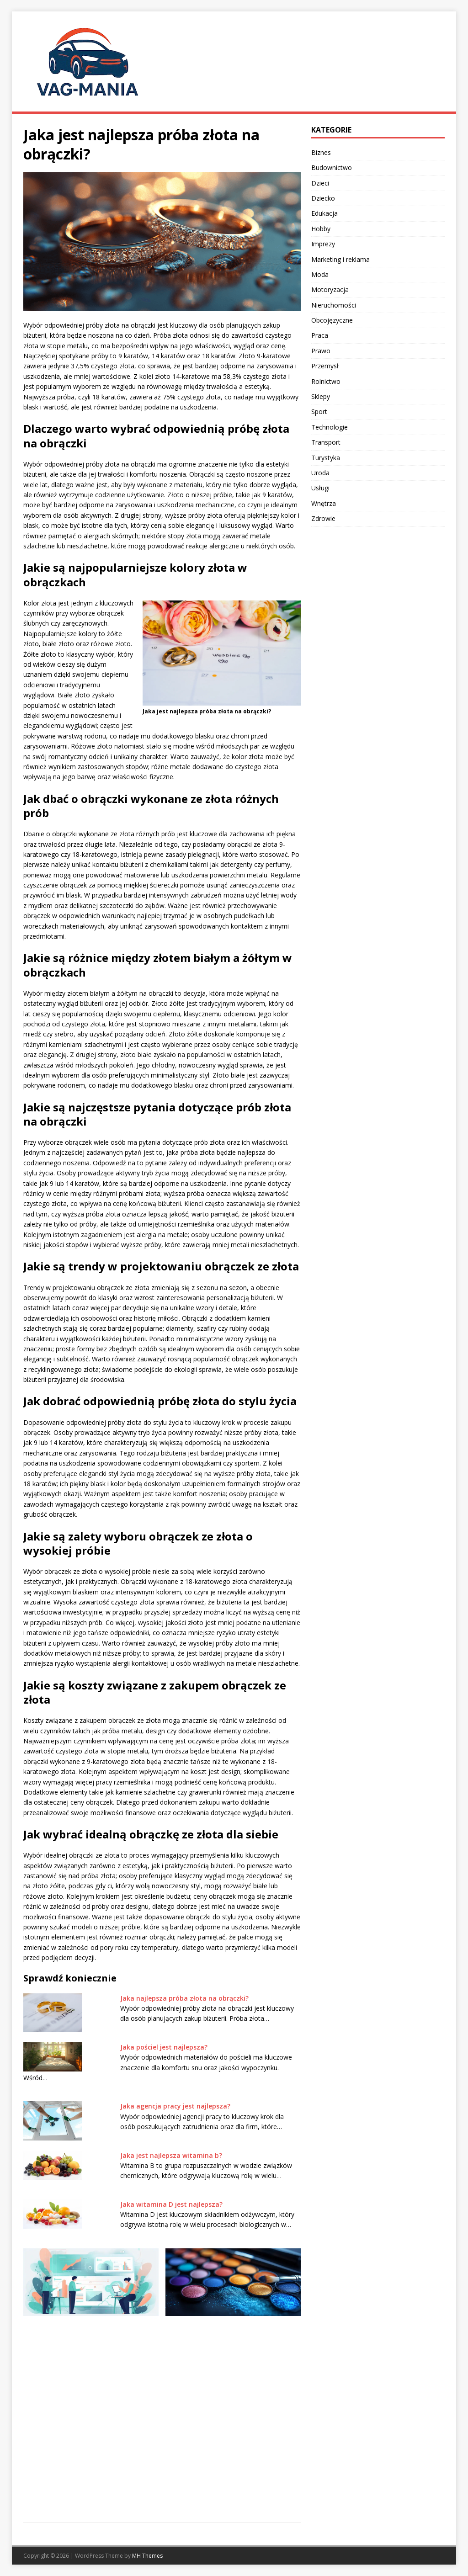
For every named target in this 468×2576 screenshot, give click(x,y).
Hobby (320, 228)
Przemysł (325, 365)
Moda (320, 274)
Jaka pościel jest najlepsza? (163, 2047)
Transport (325, 442)
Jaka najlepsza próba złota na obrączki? (184, 1998)
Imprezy (323, 243)
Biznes (321, 152)
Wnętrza (323, 503)
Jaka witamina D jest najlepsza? (171, 2204)
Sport (319, 411)
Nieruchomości (333, 305)
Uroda (320, 472)
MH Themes (147, 2556)
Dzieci (320, 183)
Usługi (320, 487)
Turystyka (325, 457)
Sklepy (320, 396)
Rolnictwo (325, 381)
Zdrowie (323, 518)
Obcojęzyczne (332, 320)
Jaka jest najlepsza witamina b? (171, 2155)
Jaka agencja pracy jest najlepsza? (175, 2106)
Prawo (320, 350)
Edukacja (324, 213)
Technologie (329, 427)
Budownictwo (331, 167)
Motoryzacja (330, 289)
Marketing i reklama (340, 259)
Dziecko (323, 198)
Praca (319, 335)
